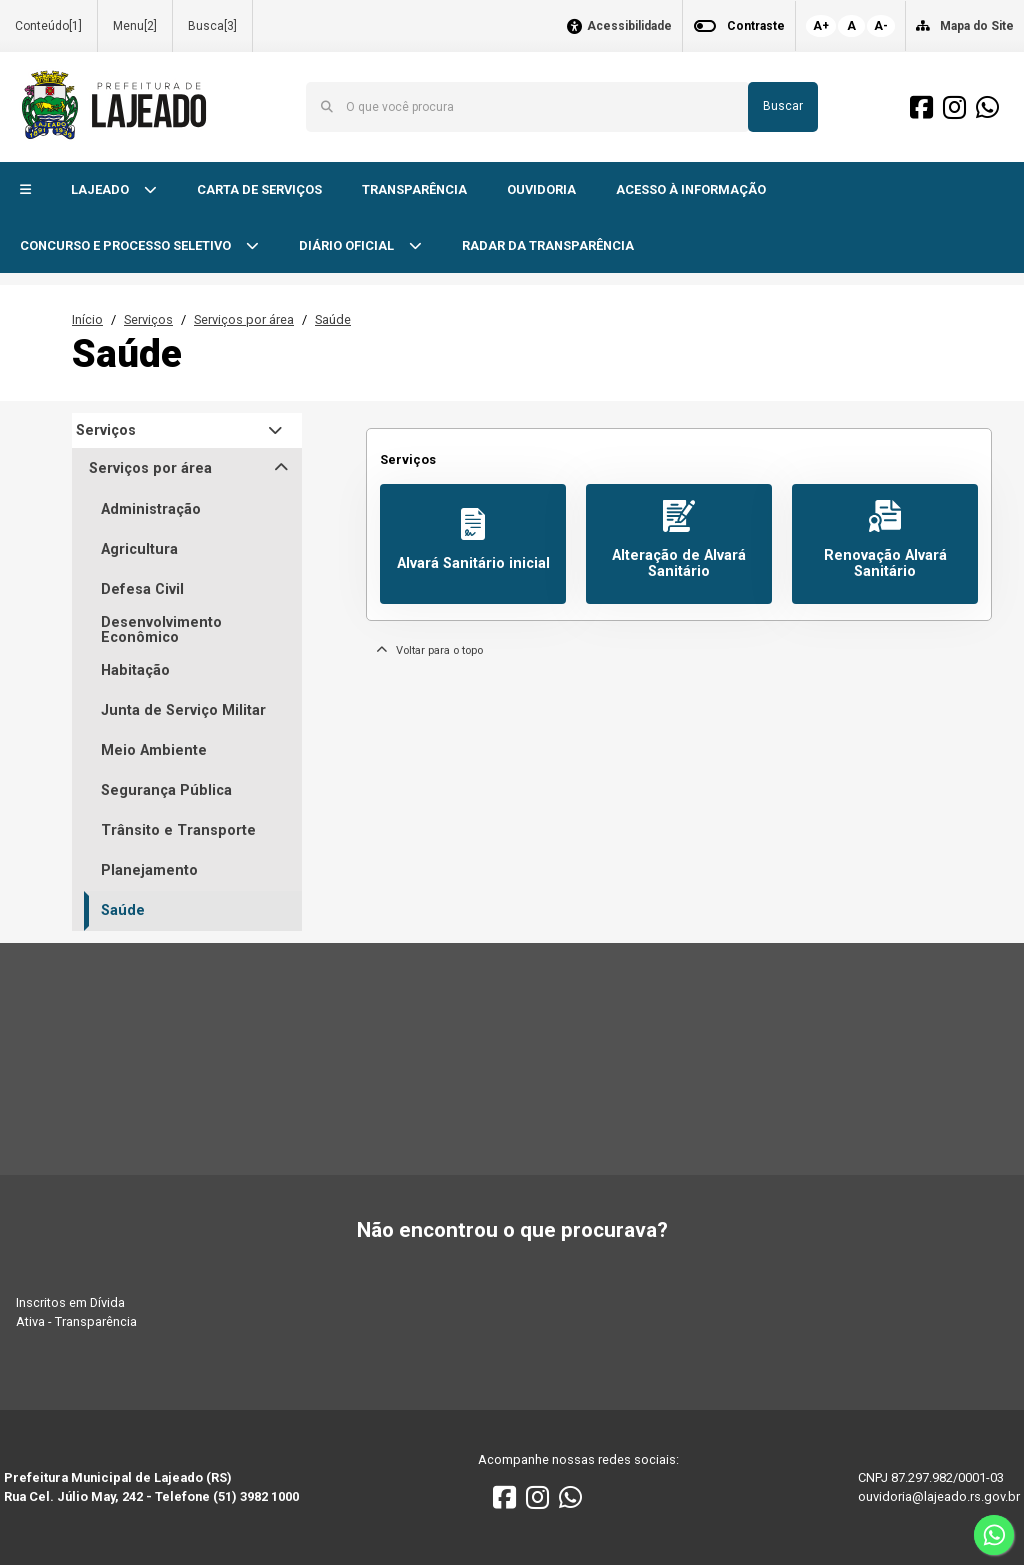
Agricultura (139, 549)
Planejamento (149, 870)
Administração (151, 509)
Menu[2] (135, 26)
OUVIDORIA (541, 189)
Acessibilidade (629, 26)
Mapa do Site (977, 26)
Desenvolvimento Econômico (161, 630)
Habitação (135, 670)
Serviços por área (244, 319)
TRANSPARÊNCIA (414, 189)
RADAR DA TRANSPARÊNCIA (548, 245)
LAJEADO (101, 189)
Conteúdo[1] (48, 26)
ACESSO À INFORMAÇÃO (691, 189)
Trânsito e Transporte (178, 830)
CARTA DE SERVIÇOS (259, 189)
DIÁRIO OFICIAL (348, 245)
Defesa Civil (142, 589)
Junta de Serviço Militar (183, 710)
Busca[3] (212, 26)
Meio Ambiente (154, 750)
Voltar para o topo (429, 650)
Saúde (333, 319)
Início (87, 319)
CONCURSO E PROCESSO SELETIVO (127, 245)
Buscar (783, 106)
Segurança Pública (166, 790)
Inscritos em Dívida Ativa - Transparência (76, 1312)
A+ (821, 26)
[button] (25, 190)
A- (881, 26)
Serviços (148, 319)
